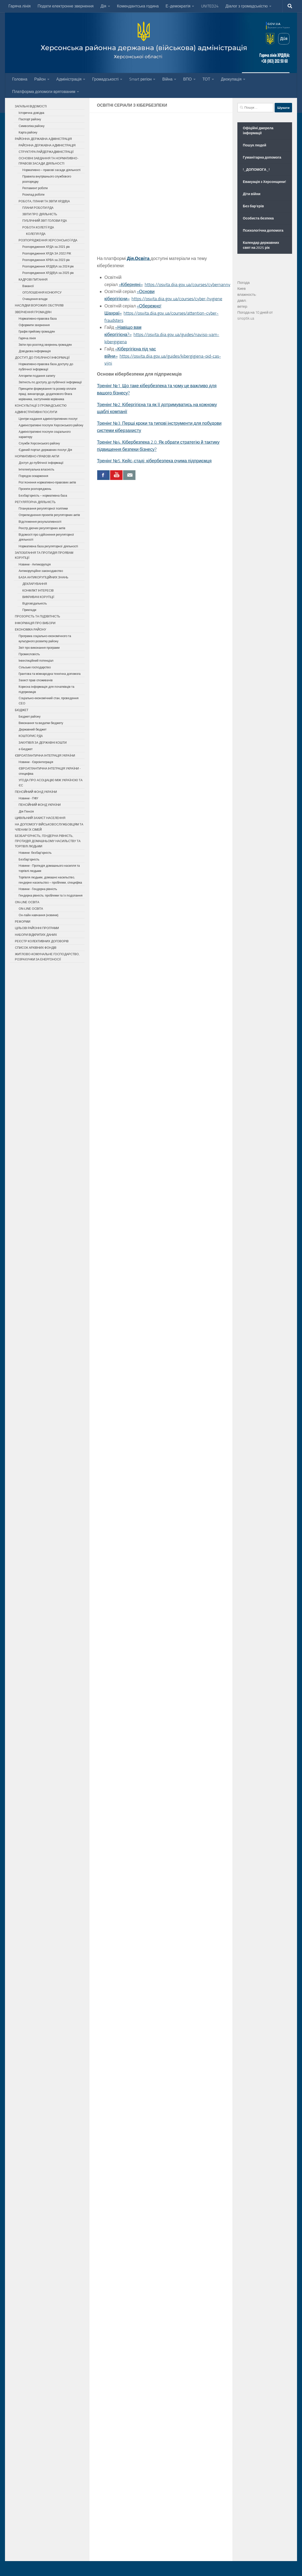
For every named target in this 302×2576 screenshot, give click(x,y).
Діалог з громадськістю (246, 6)
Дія (103, 6)
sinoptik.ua (245, 318)
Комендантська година (138, 6)
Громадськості (105, 79)
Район (40, 79)
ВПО (187, 79)
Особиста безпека (258, 218)
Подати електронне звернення (65, 6)
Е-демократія (178, 6)
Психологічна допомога (263, 230)
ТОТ (206, 79)
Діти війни (251, 194)
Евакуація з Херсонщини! (264, 182)
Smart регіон (140, 79)
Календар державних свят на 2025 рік (261, 245)
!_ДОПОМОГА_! (256, 170)
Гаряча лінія (19, 6)
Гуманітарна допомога (262, 157)
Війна (167, 79)
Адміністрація (69, 79)
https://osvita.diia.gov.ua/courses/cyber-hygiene (176, 298)
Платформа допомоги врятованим (43, 91)
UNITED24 (209, 6)
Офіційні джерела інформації (258, 130)
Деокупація (231, 79)
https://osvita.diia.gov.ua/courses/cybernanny (187, 284)
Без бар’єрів (253, 206)
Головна (19, 79)
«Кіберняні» (131, 284)
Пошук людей (254, 145)
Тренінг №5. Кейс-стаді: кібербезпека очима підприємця (154, 461)
